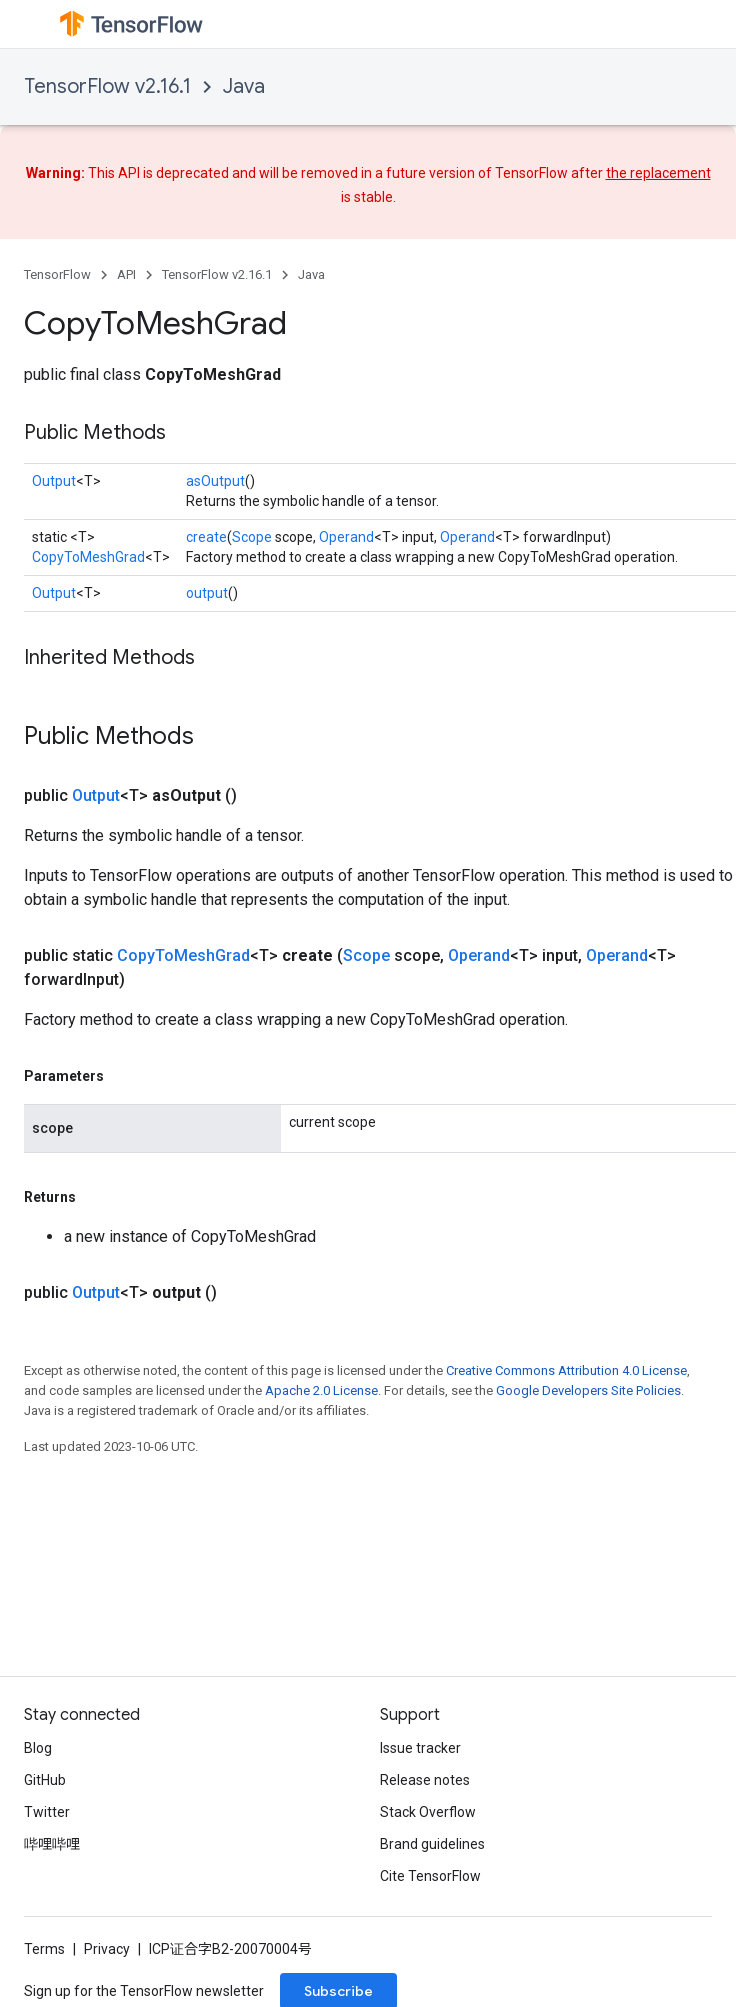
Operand (346, 537)
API (126, 274)
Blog (38, 1748)
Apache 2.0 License (321, 1390)
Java (244, 86)
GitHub (45, 1780)
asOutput (215, 481)
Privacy (107, 1949)
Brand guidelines (432, 1844)
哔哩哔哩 (52, 1844)
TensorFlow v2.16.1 (107, 86)
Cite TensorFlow (430, 1876)
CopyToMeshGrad (88, 557)
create (206, 537)
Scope (252, 537)
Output (54, 481)
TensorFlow (57, 274)
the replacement (658, 173)
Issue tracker (420, 1748)
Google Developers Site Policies (588, 1390)
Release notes (425, 1780)
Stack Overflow (428, 1812)
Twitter (47, 1812)
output (207, 593)
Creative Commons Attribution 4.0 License (566, 1370)
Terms (44, 1949)
